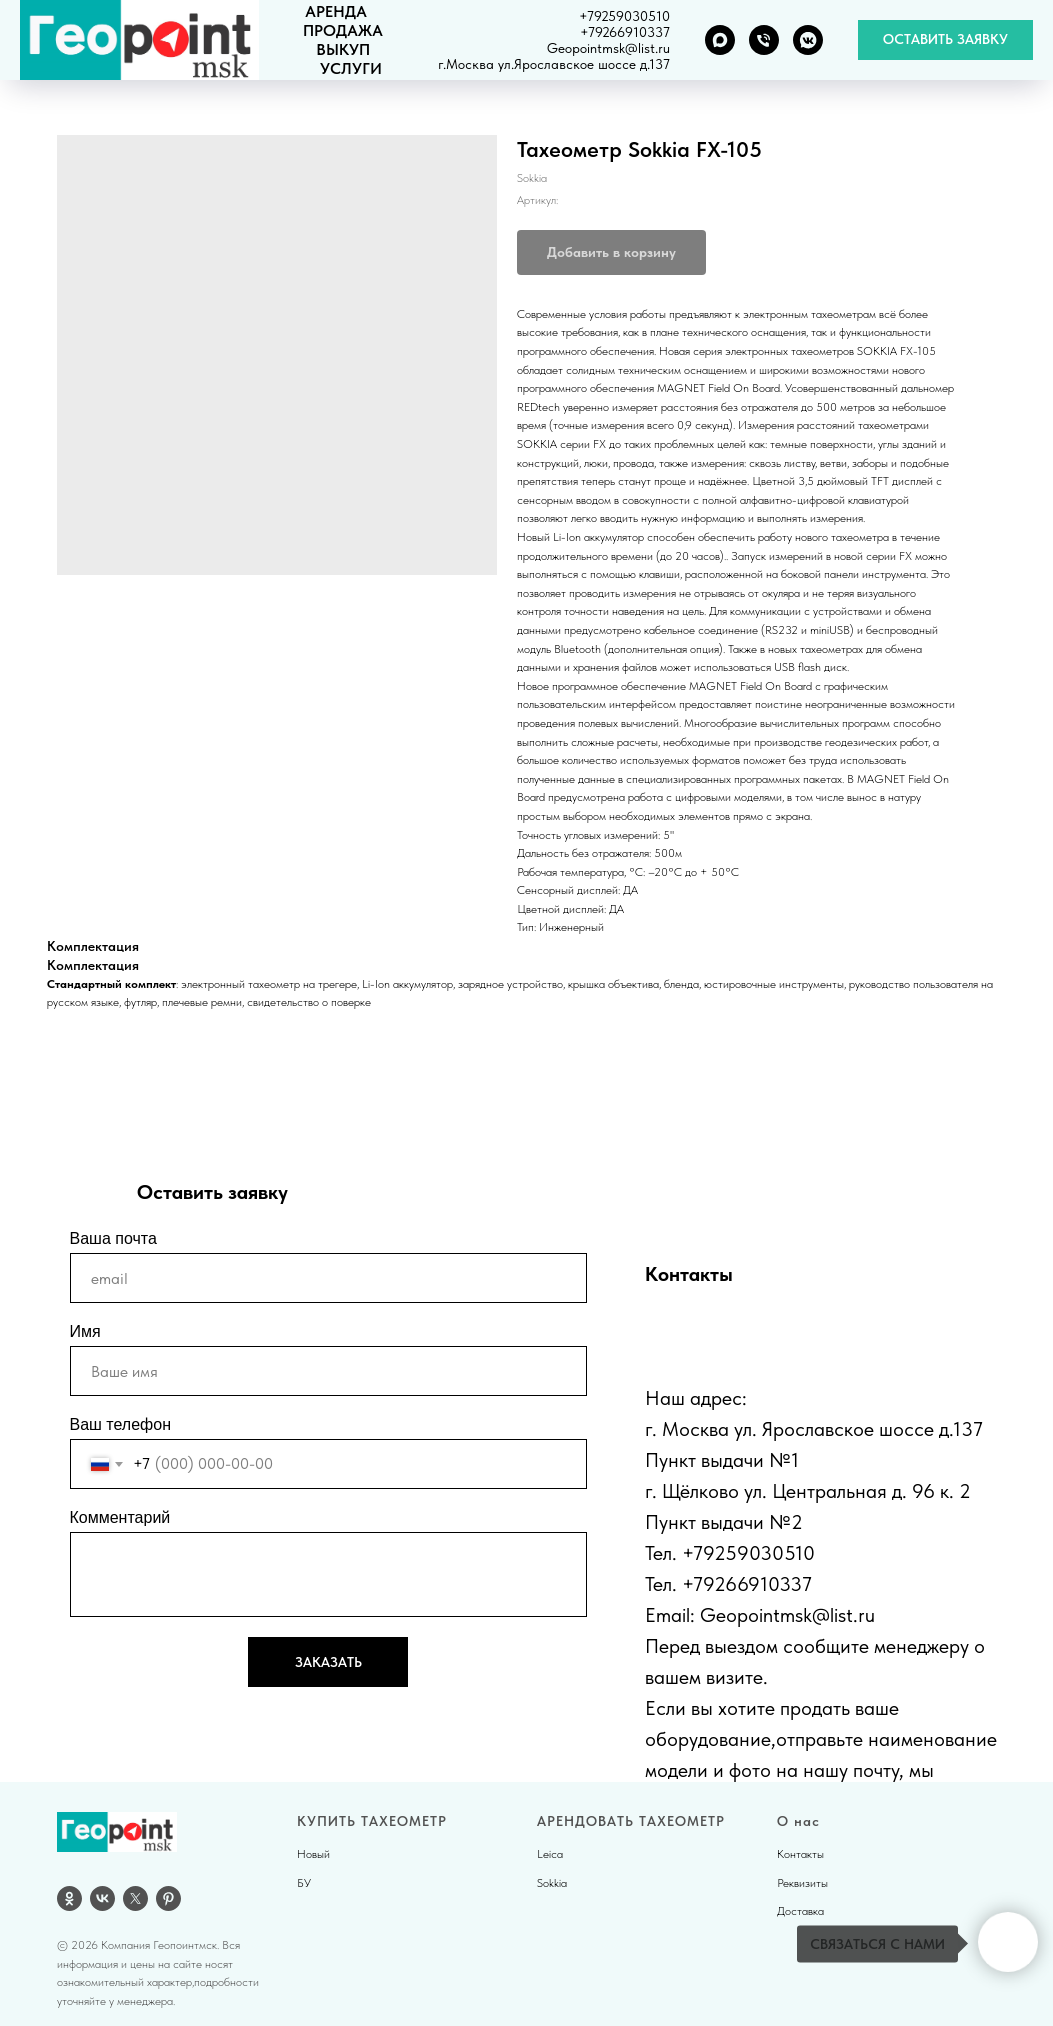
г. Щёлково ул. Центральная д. (776, 1491)
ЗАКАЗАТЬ (328, 1662)
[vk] (102, 1898)
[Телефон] (764, 40)
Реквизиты (802, 1883)
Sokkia (552, 1883)
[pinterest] (168, 1898)
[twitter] (135, 1898)
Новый (313, 1854)
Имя (85, 1331)
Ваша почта (113, 1238)
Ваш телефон (121, 1424)
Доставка (800, 1911)
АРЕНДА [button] (336, 11)
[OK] (69, 1898)
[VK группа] (808, 40)
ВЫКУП (343, 49)
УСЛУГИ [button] (351, 68)
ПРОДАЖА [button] (343, 30)
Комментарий (120, 1517)
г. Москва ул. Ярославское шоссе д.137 (814, 1429)
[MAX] (720, 40)
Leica (550, 1854)
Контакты (800, 1854)
